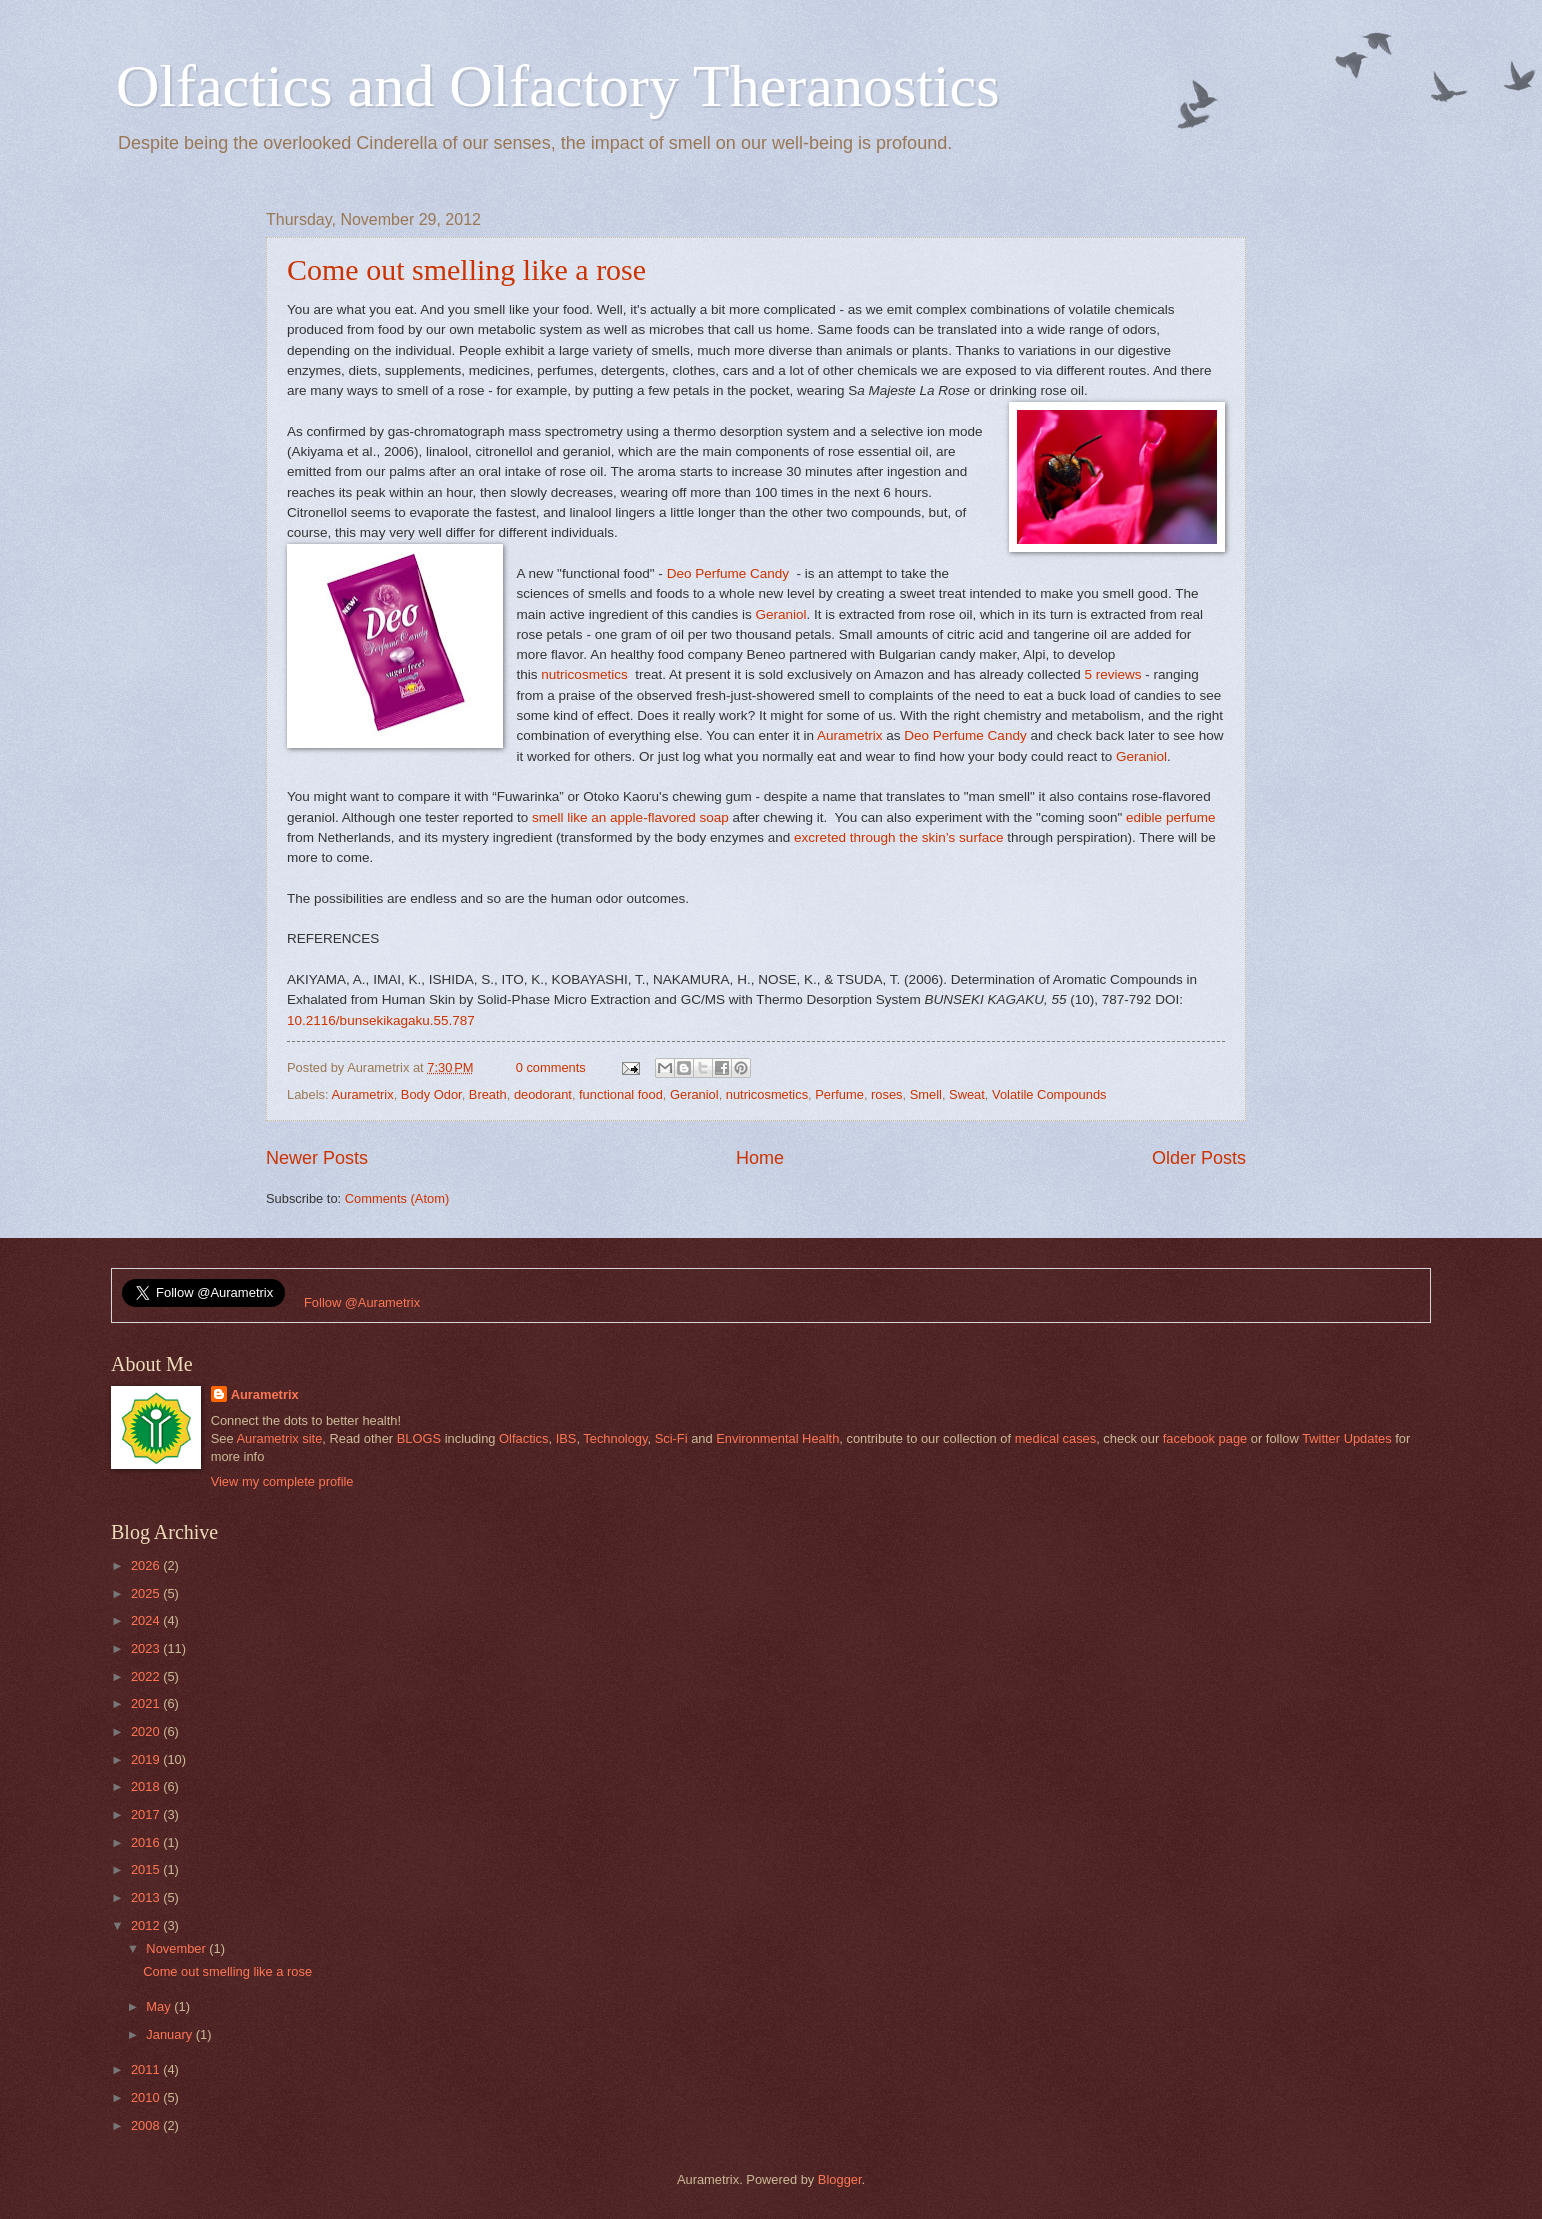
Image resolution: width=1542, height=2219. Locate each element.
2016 (147, 1842)
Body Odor (431, 1094)
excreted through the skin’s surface (898, 837)
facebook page (1205, 1438)
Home (760, 1158)
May (160, 2006)
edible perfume (1170, 817)
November (177, 1948)
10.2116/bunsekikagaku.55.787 (381, 1020)
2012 (147, 1925)
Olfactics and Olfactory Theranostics (558, 86)
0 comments (551, 1067)
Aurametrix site (279, 1438)
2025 (147, 1593)
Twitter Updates (1346, 1438)
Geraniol (780, 614)
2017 (147, 1814)
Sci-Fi (671, 1438)
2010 (147, 2097)
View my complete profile (282, 1481)
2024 (147, 1620)
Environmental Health (777, 1438)
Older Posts (1199, 1158)
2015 (147, 1869)
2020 (147, 1731)
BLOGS (419, 1438)
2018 (147, 1786)
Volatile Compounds (1049, 1094)
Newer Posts (317, 1158)
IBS (566, 1438)
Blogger (840, 2179)
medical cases (1056, 1438)
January (170, 2034)
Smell (926, 1094)
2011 (147, 2069)
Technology (615, 1438)
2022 (147, 1676)
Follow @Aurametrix (362, 1302)
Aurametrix (848, 735)
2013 (147, 1897)
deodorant (543, 1094)
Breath (488, 1094)
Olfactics (523, 1438)
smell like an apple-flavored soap (630, 817)
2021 (147, 1703)
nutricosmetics (584, 674)
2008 (147, 2125)
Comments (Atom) (397, 1198)
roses (886, 1094)
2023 (147, 1648)
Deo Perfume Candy (728, 573)
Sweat (967, 1094)
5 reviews (1112, 674)
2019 (147, 1759)
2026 (147, 1565)
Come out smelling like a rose (466, 269)
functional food (621, 1094)
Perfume (839, 1094)
